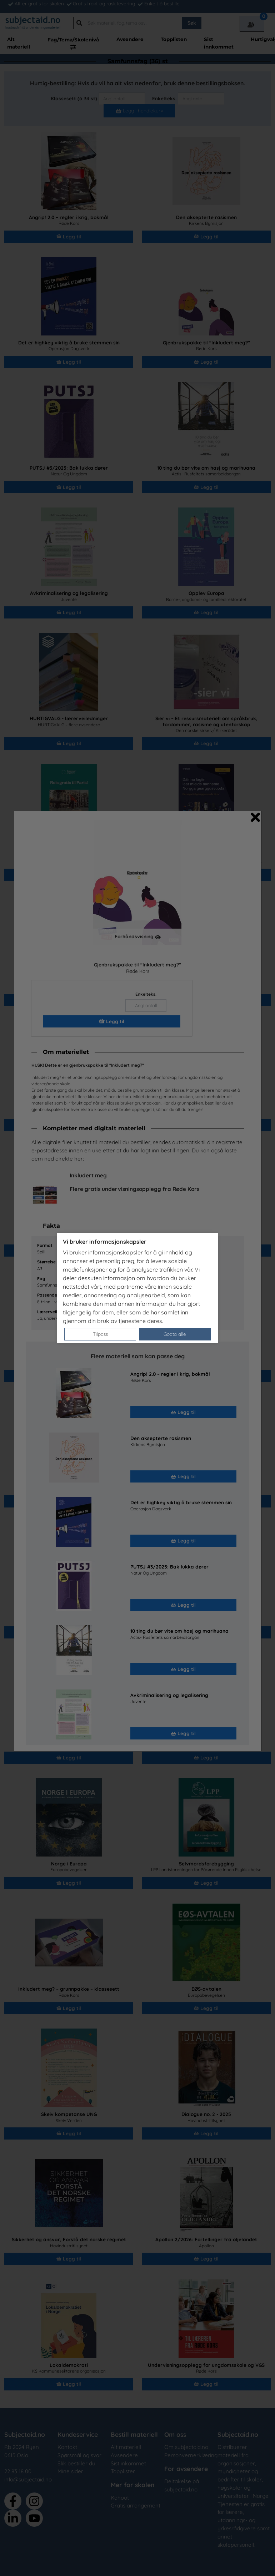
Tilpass (100, 1334)
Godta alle (175, 1334)
